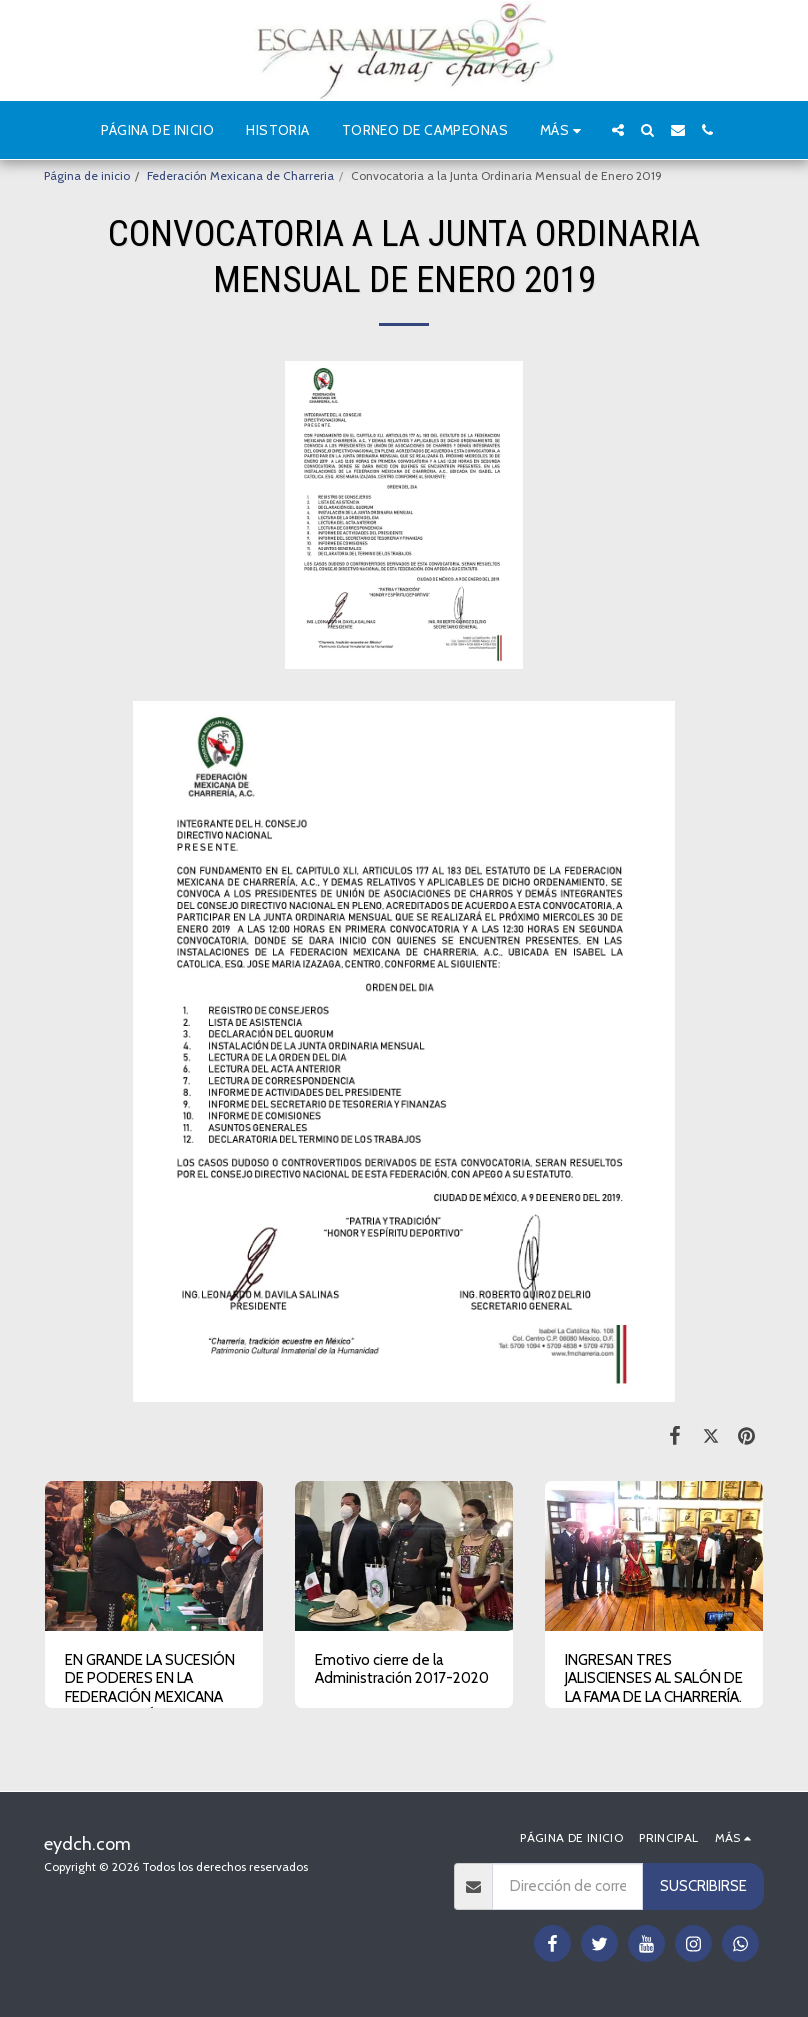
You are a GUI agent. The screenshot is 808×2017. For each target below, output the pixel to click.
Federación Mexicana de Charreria (240, 175)
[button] (618, 130)
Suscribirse (703, 1886)
